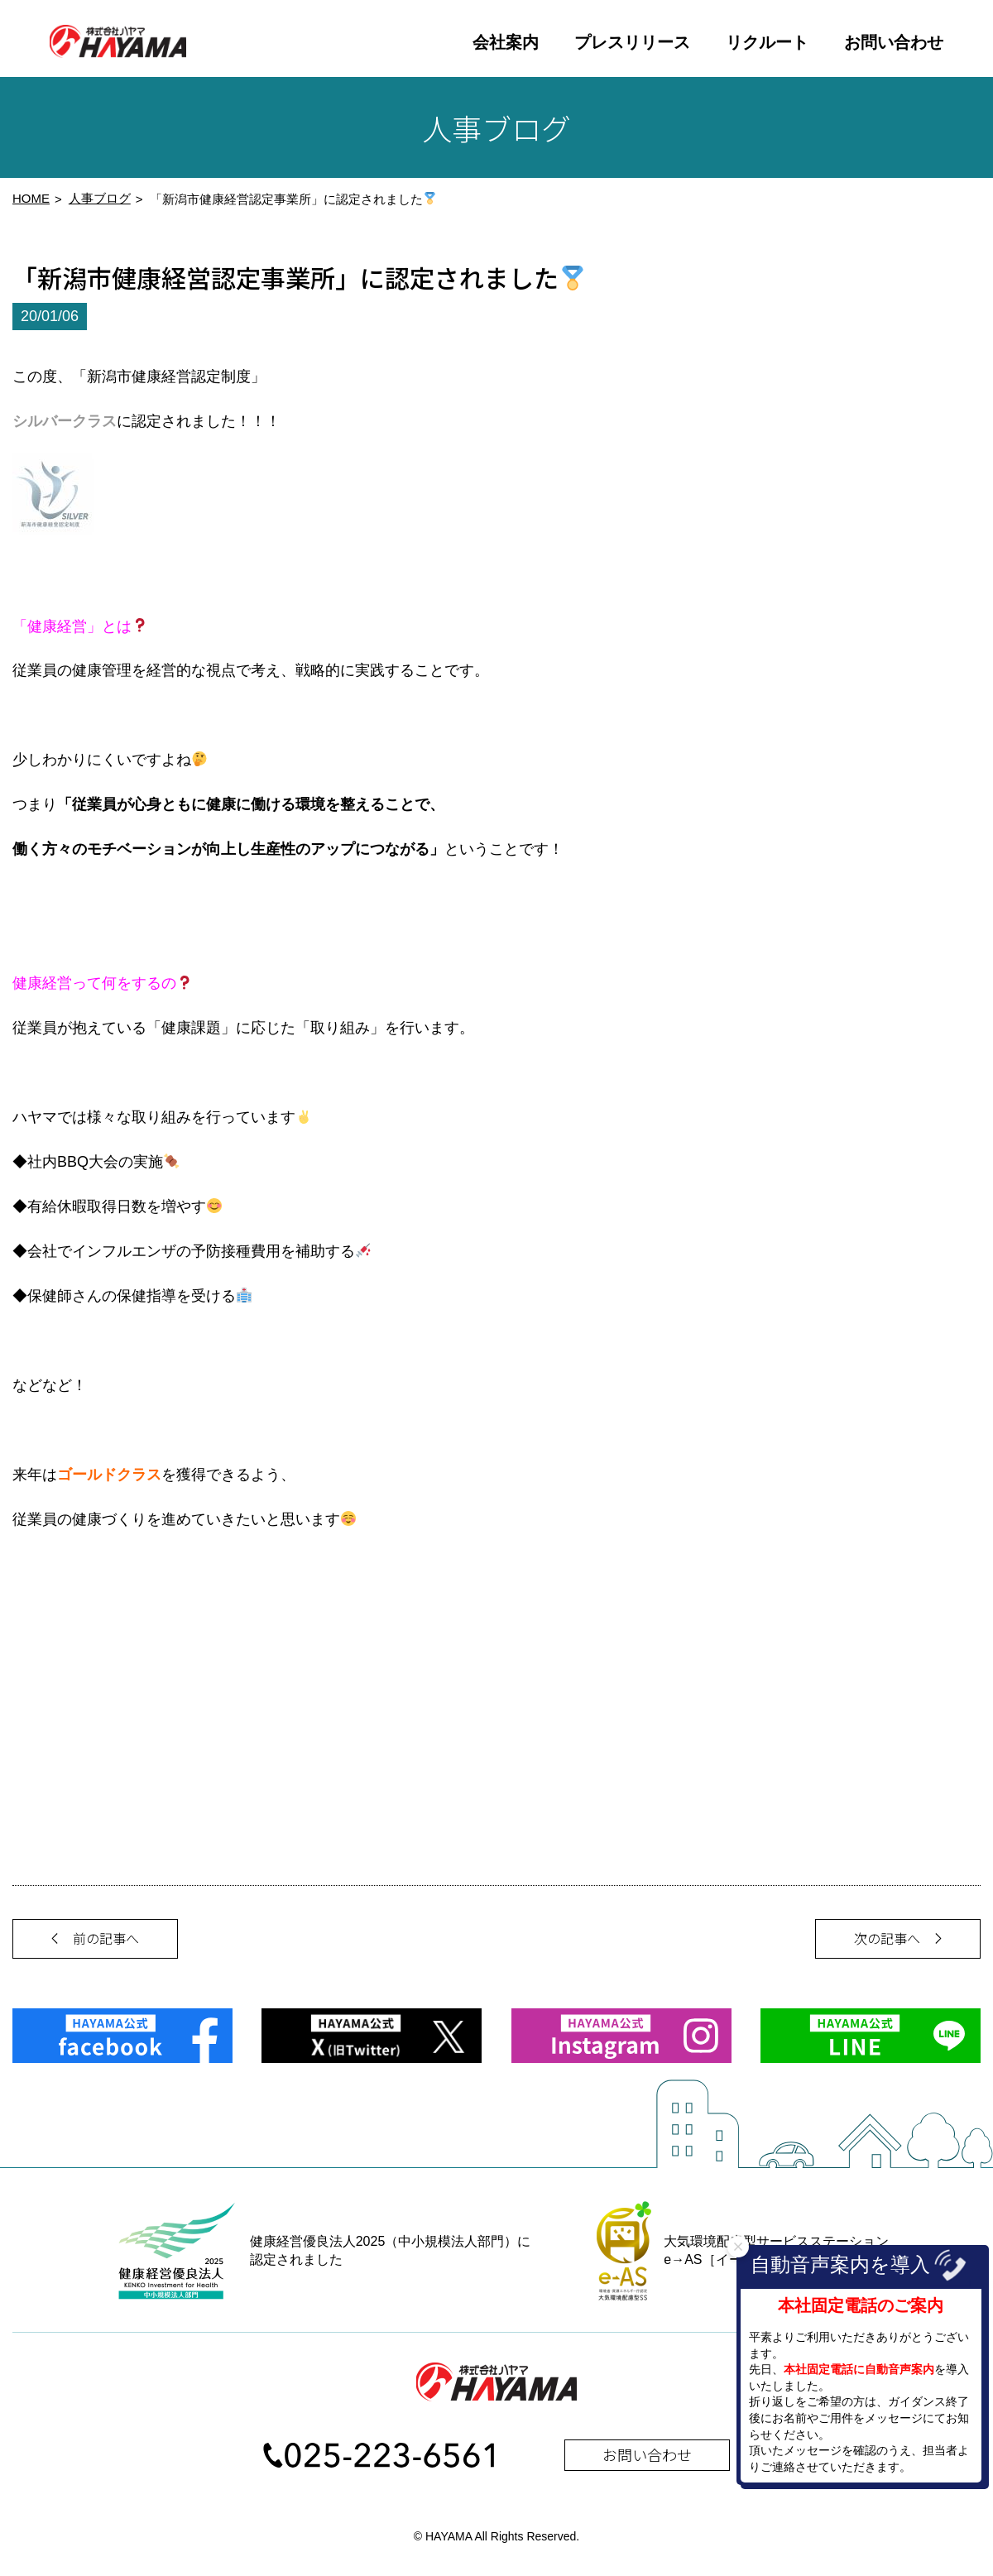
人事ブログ (100, 204)
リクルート (767, 42)
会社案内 (506, 42)
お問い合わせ (893, 42)
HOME (31, 204)
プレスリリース (632, 42)
